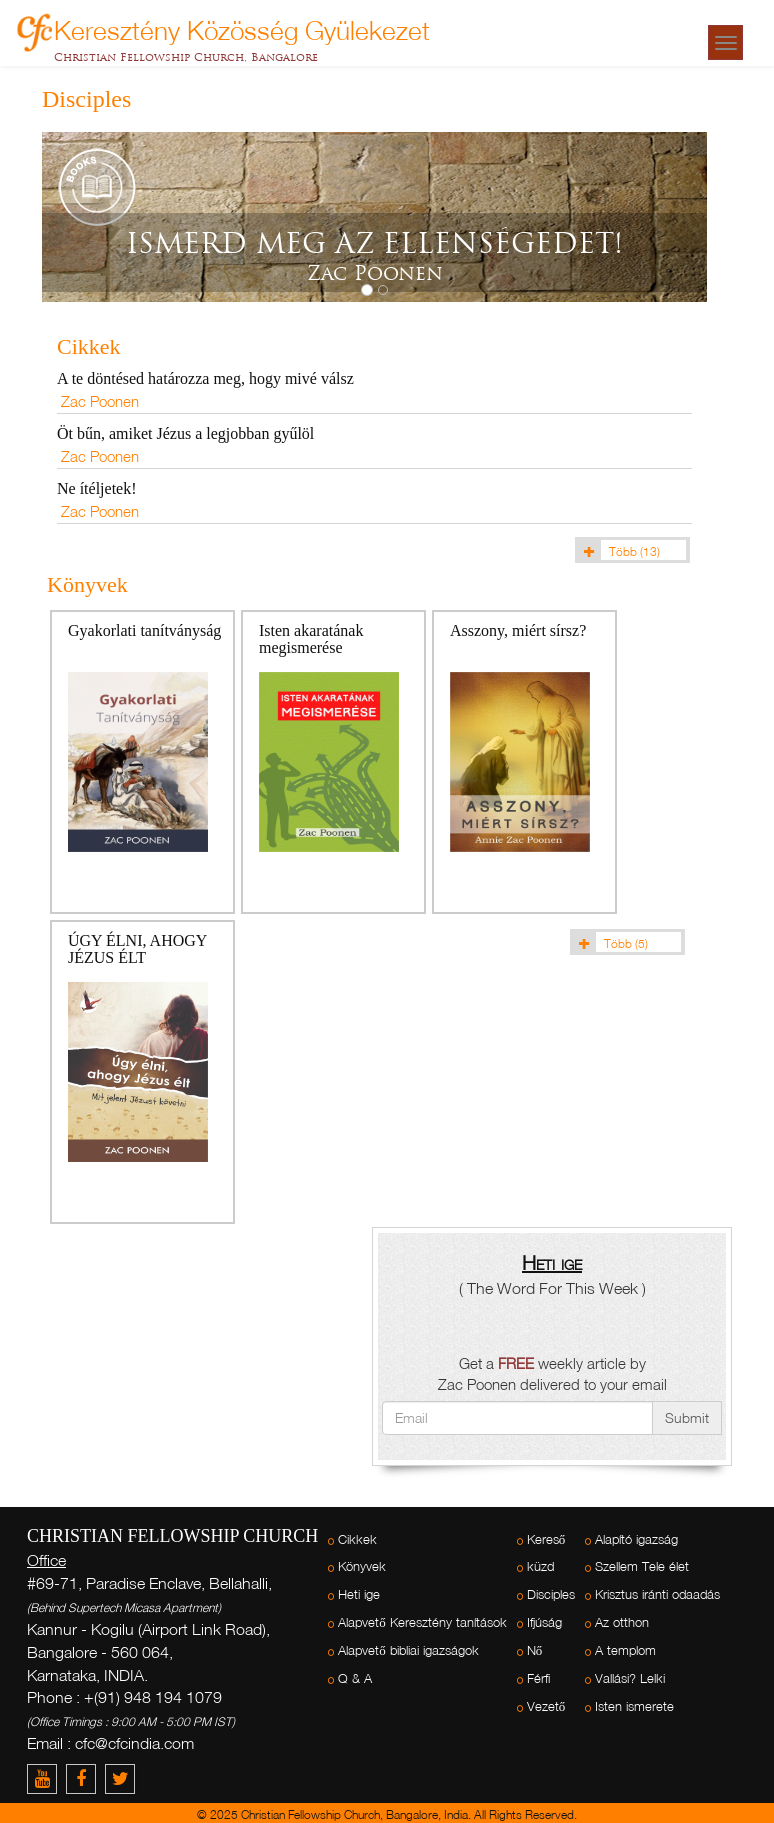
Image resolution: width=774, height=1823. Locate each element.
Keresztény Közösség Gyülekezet (242, 27)
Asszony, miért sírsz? (518, 630)
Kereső (546, 1539)
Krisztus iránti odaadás (657, 1594)
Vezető (546, 1706)
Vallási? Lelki (630, 1678)
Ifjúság (544, 1622)
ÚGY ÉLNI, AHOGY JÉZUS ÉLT (137, 949)
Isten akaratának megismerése (311, 639)
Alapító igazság (636, 1539)
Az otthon (622, 1622)
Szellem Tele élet (642, 1566)
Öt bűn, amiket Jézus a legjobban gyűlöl (185, 433)
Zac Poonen (100, 401)
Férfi (538, 1678)
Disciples (551, 1594)
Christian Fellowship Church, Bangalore (186, 57)
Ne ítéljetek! (97, 488)
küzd (540, 1566)
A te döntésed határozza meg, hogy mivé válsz (205, 378)
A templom (625, 1650)
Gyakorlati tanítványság (144, 630)
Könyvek (362, 1566)
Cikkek (357, 1539)
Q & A (355, 1678)
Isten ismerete (634, 1706)
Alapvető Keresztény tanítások (422, 1622)
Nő (535, 1650)
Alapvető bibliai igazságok (408, 1650)
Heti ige (359, 1594)
